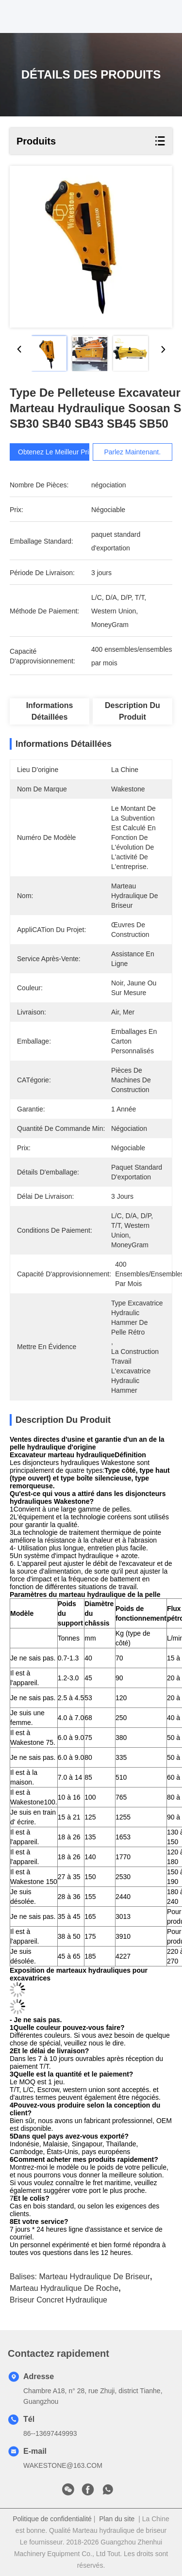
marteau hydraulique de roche (64, 2288)
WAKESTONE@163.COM (62, 2465)
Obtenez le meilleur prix (55, 452)
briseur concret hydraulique (58, 2300)
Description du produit (132, 711)
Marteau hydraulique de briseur (94, 2276)
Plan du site (116, 2519)
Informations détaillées (49, 711)
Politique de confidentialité (52, 2519)
